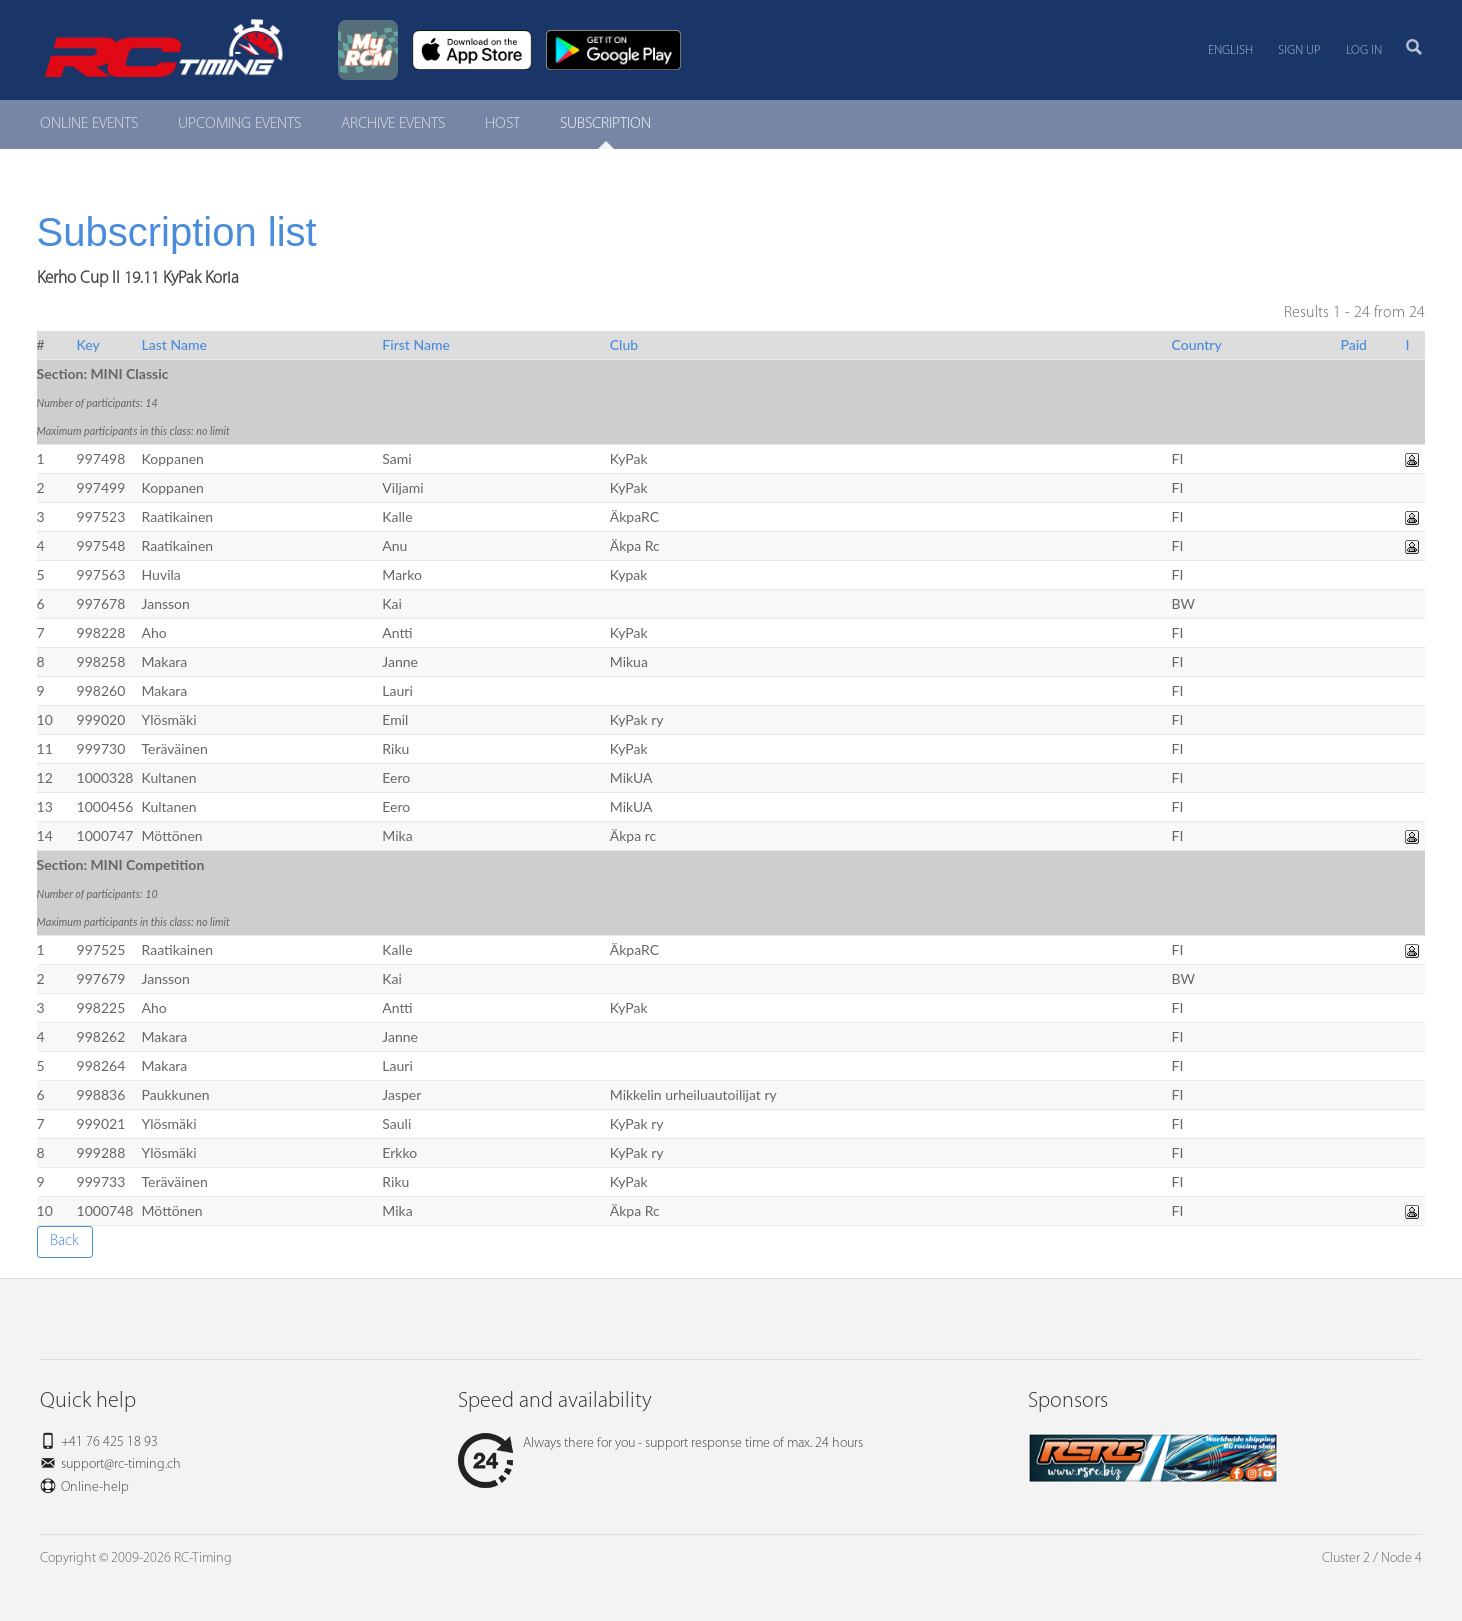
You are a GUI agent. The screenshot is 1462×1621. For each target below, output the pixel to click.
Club (624, 344)
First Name (416, 344)
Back (64, 1241)
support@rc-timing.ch (121, 1464)
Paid (1353, 344)
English (1230, 50)
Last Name (174, 344)
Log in (1364, 50)
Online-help (95, 1487)
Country (1197, 344)
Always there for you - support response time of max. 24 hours (660, 1443)
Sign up (1299, 50)
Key (88, 344)
